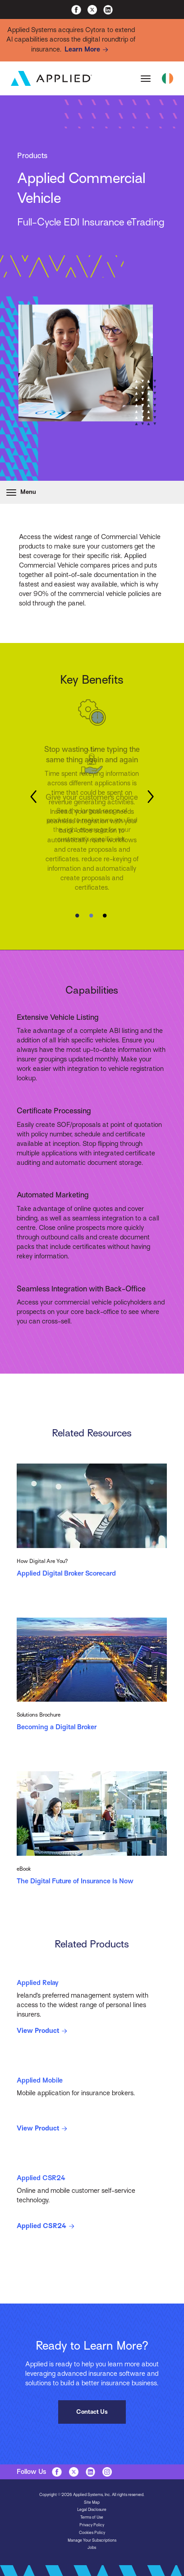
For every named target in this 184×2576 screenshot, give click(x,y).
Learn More (87, 49)
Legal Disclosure (91, 2509)
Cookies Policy (92, 2532)
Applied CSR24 (47, 2226)
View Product (43, 2031)
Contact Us (92, 2411)
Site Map (92, 2502)
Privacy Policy (91, 2525)
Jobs (91, 2547)
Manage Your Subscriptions (92, 2540)
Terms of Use (91, 2517)
